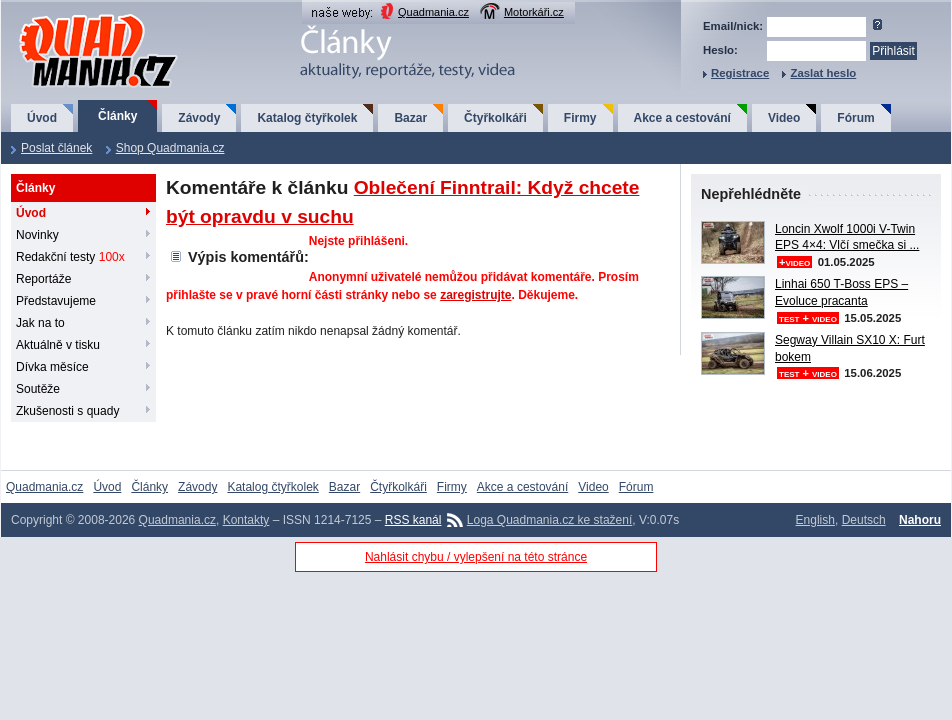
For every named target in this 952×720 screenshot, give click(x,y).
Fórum (855, 118)
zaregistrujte (475, 295)
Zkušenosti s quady (67, 411)
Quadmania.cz (433, 12)
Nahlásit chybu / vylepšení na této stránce (476, 557)
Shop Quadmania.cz (170, 148)
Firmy (580, 118)
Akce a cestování (682, 118)
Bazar (410, 118)
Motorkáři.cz (534, 12)
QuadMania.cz (73, 15)
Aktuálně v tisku (58, 345)
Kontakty (246, 520)
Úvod (42, 118)
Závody (199, 118)
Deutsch (864, 520)
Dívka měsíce (52, 367)
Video (784, 118)
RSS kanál (413, 520)
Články (117, 116)
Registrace (740, 73)
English (815, 520)
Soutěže (38, 389)
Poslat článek (56, 148)
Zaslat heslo (823, 73)
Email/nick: (733, 26)
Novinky (37, 235)
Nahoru (920, 520)
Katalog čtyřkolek (307, 118)
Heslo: (720, 50)
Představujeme (56, 301)
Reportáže (43, 279)
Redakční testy (70, 257)
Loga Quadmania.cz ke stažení (549, 520)
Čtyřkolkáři (495, 118)
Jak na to (40, 323)
